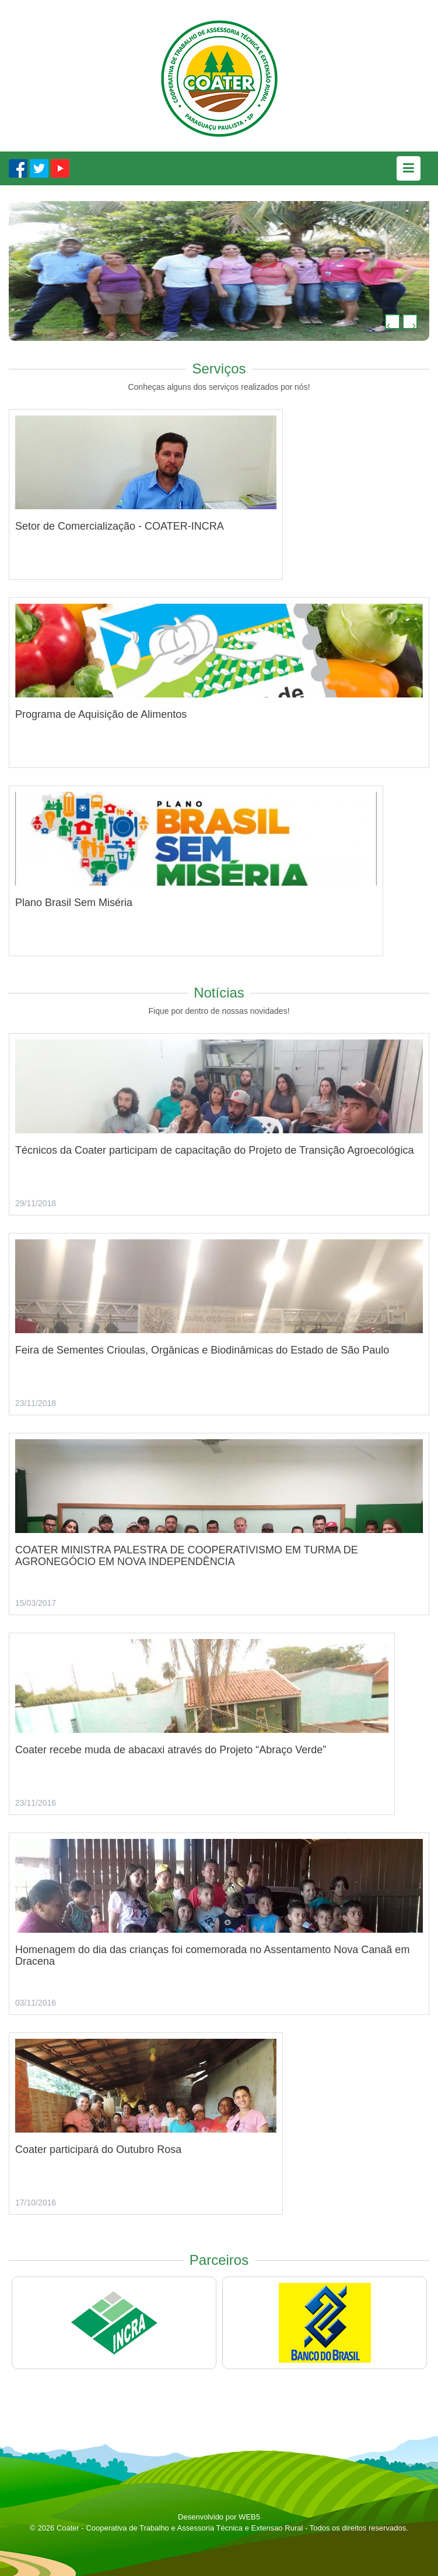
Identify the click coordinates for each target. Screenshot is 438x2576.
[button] (392, 321)
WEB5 (249, 2516)
